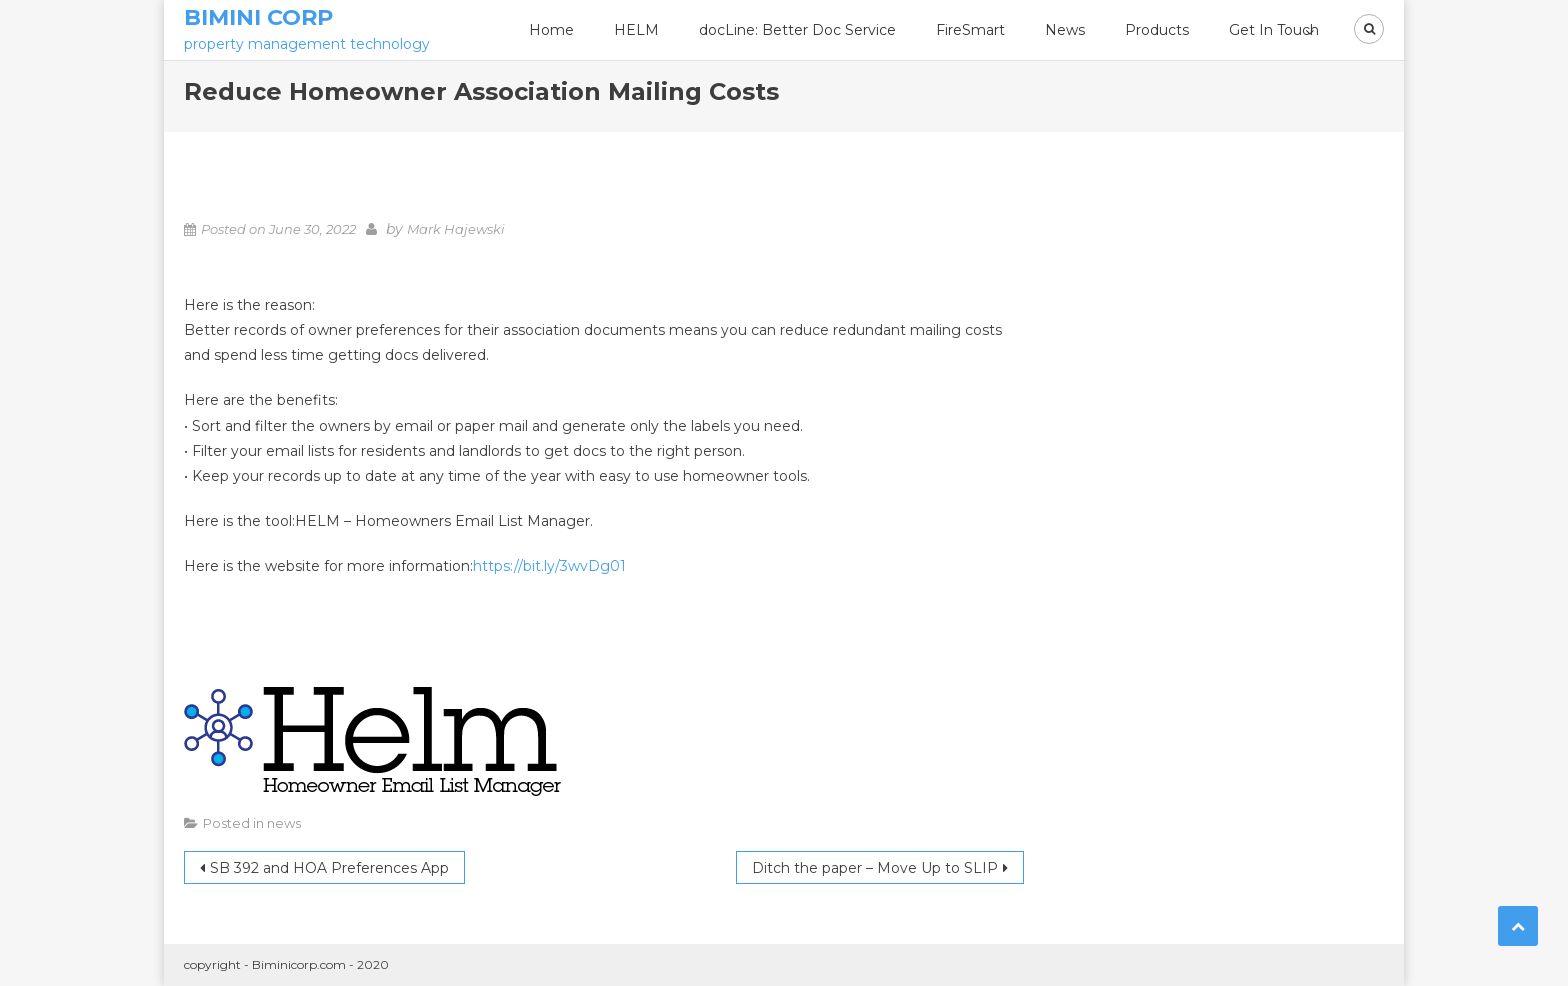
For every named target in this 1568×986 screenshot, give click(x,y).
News (1065, 30)
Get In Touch (1274, 30)
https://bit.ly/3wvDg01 (549, 566)
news (284, 823)
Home (551, 30)
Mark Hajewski (456, 229)
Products (1157, 30)
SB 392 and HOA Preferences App (329, 868)
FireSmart (970, 30)
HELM (636, 30)
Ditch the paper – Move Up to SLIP (875, 868)
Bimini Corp (258, 17)
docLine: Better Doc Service (797, 30)
